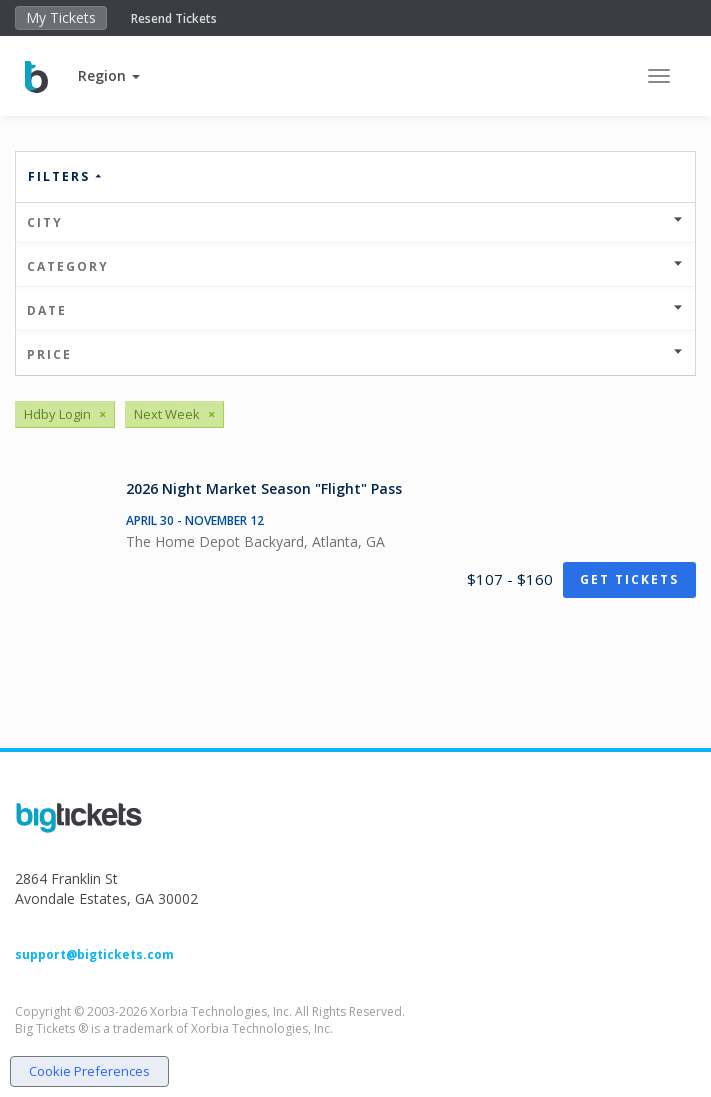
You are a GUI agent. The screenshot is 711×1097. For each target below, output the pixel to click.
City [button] (355, 222)
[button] (109, 75)
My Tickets (61, 17)
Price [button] (355, 354)
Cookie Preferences (89, 1071)
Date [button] (355, 310)
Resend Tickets (174, 18)
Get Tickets (629, 579)
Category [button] (355, 266)
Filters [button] (66, 176)
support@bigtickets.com (94, 954)
